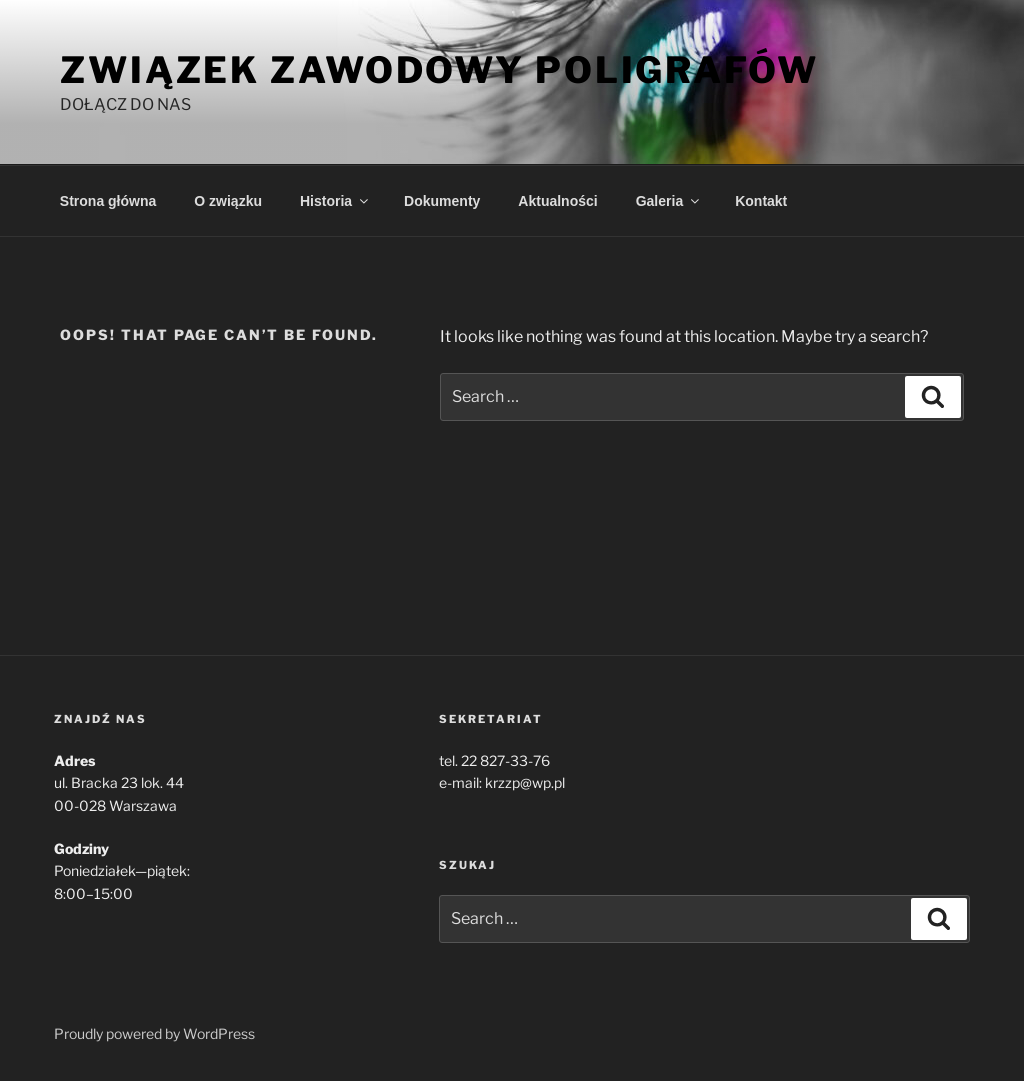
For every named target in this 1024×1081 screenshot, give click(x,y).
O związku (228, 201)
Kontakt (761, 201)
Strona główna (108, 201)
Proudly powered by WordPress (154, 1033)
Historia (335, 201)
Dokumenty (442, 201)
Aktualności (557, 201)
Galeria (669, 201)
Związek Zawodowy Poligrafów (439, 70)
